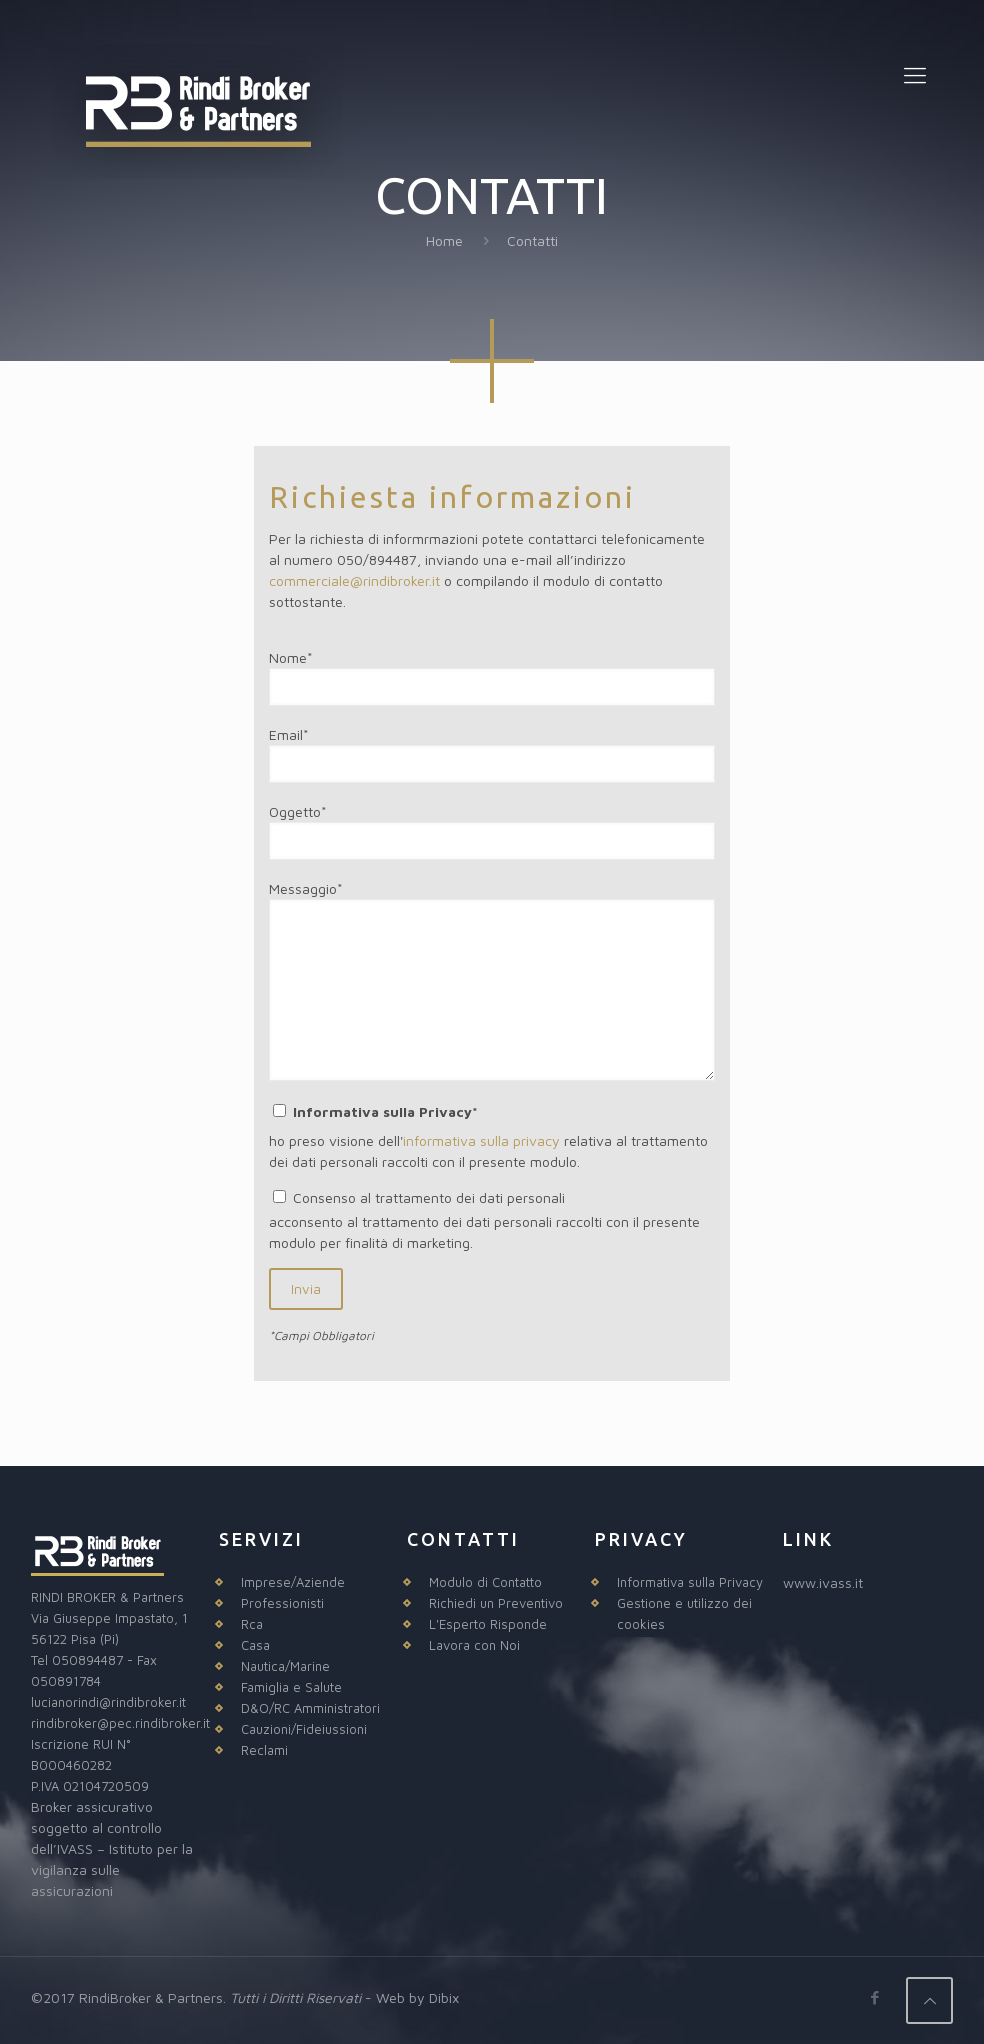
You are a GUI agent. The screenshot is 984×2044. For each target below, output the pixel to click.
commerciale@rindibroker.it (354, 580)
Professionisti (282, 1603)
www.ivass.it (823, 1582)
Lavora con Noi (474, 1645)
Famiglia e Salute (291, 1687)
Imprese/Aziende (293, 1582)
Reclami (264, 1750)
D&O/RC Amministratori (310, 1708)
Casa (255, 1645)
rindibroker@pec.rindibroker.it (120, 1723)
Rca (252, 1624)
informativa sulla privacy (481, 1140)
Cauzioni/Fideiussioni (304, 1729)
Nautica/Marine (285, 1666)
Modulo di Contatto (485, 1582)
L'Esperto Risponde (488, 1624)
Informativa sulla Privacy (690, 1582)
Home (444, 240)
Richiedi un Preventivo (496, 1603)
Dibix (444, 1997)
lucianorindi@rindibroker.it (108, 1702)
